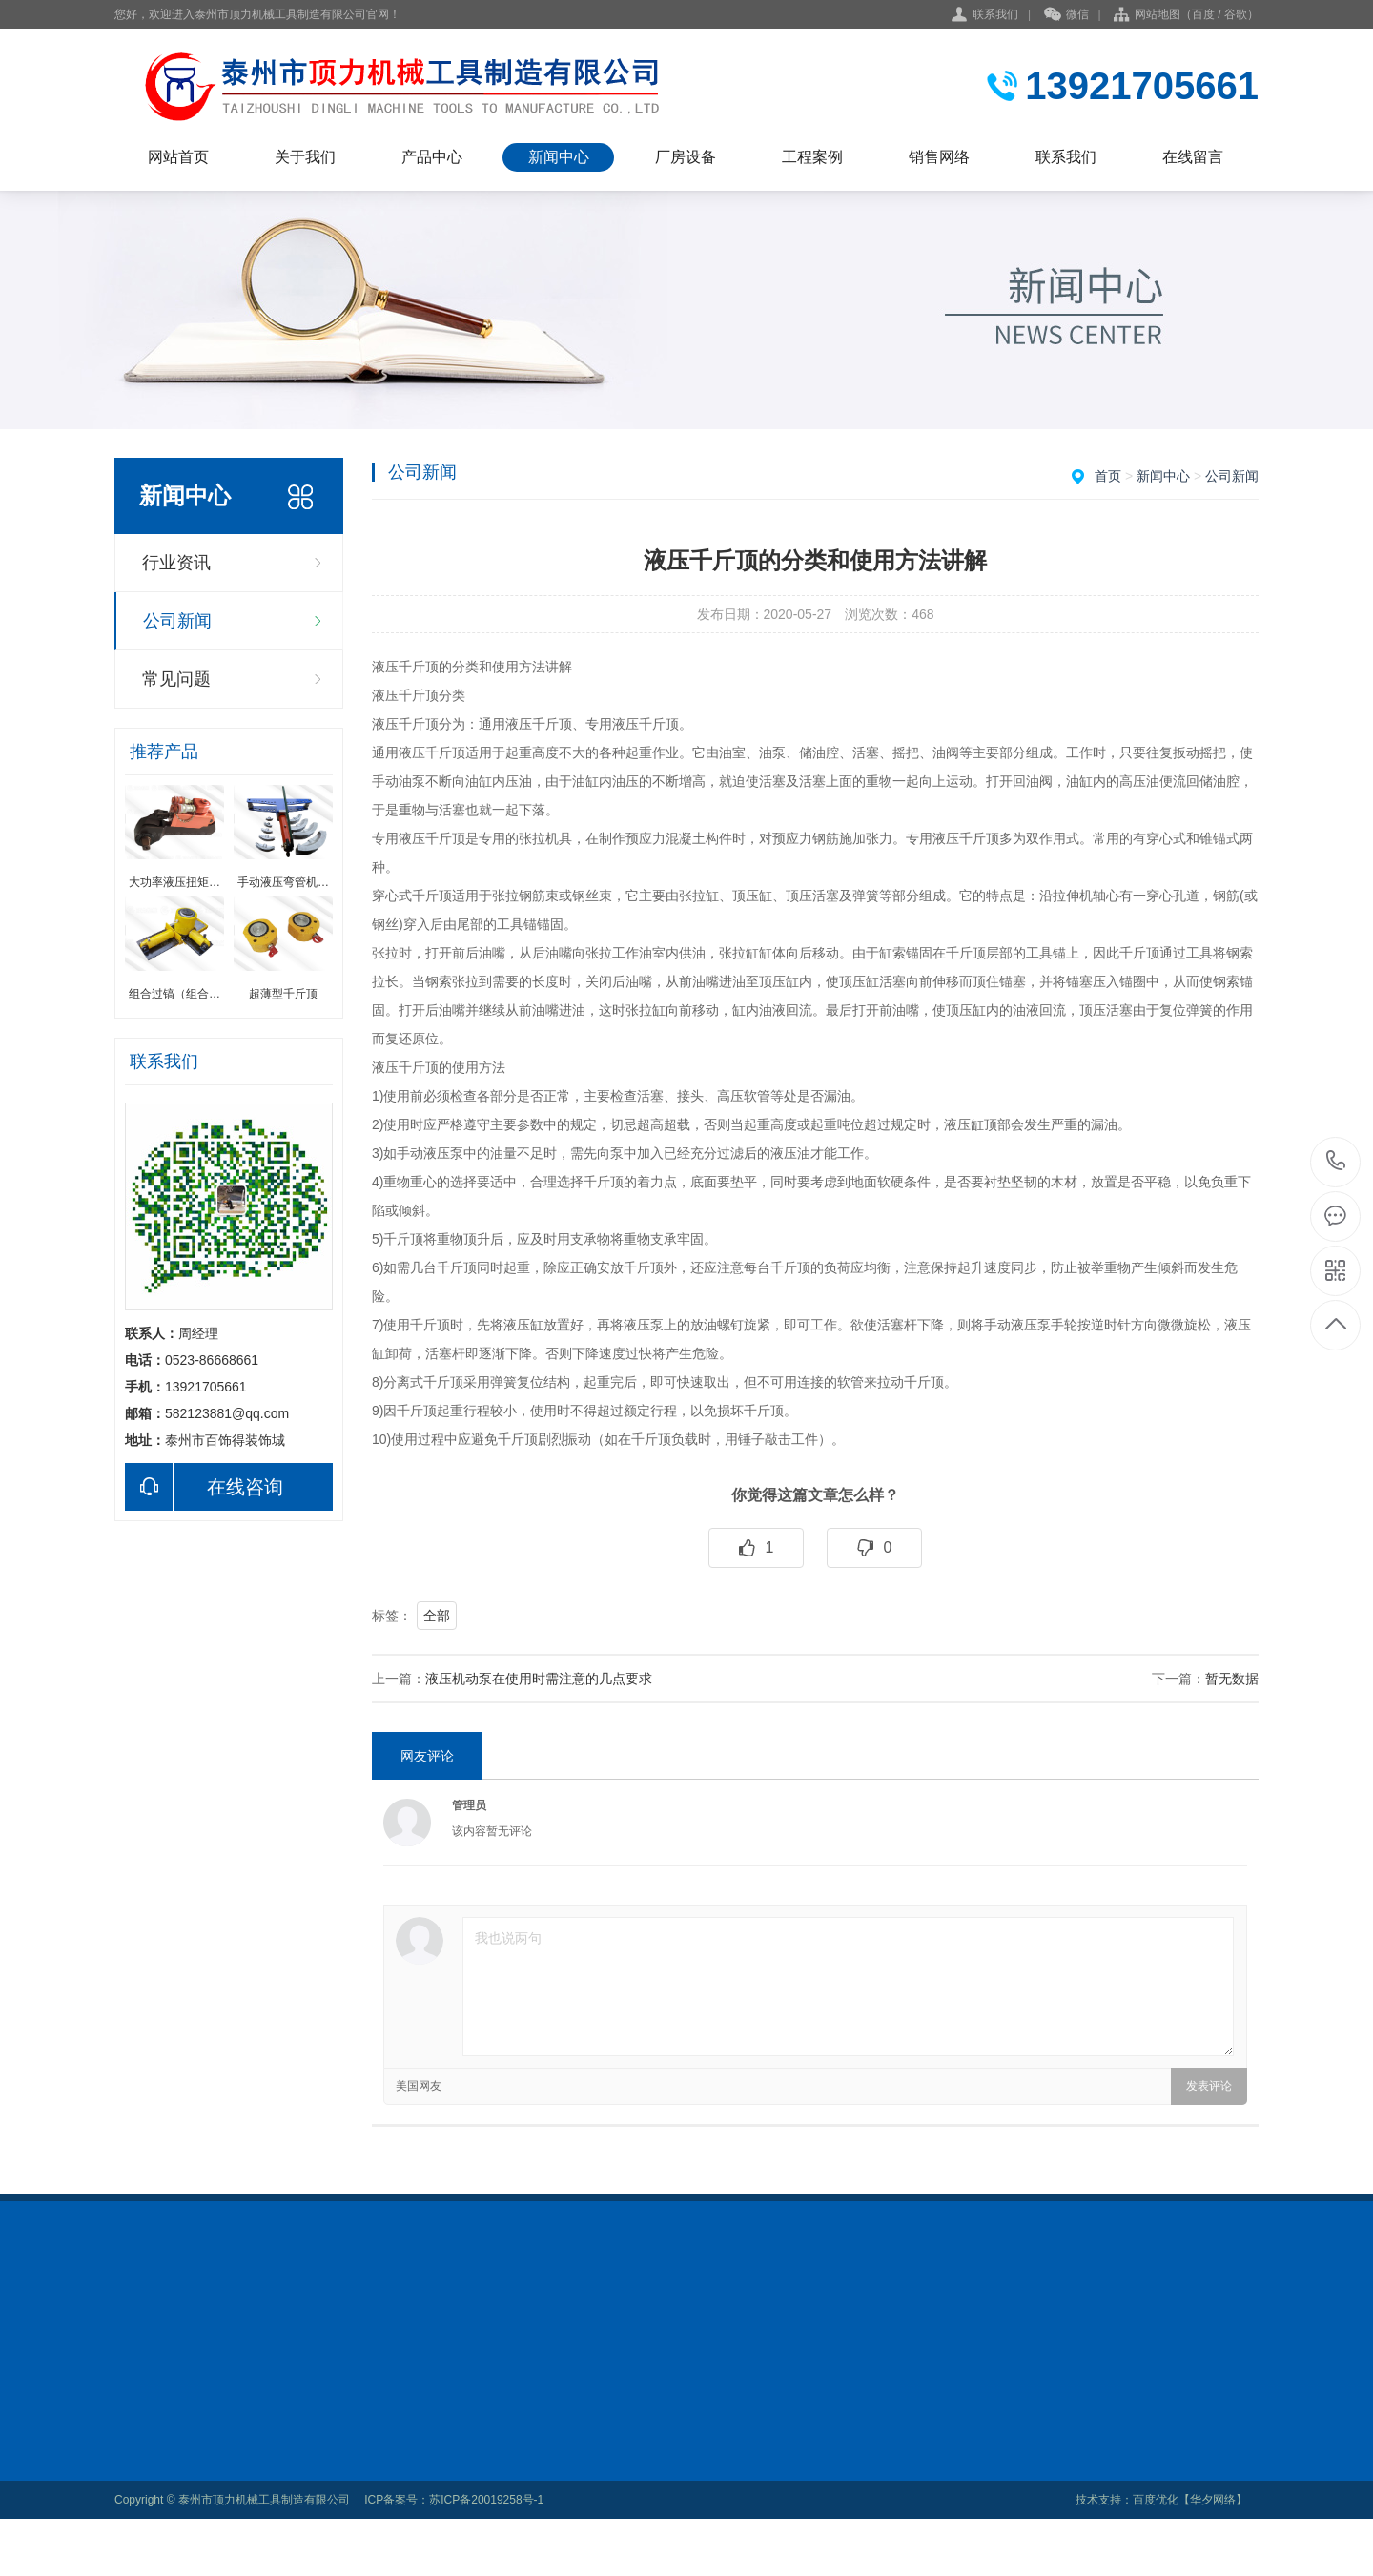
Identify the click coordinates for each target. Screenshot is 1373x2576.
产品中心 (431, 157)
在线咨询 (204, 1487)
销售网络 (939, 157)
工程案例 (812, 157)
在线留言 (1192, 157)
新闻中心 (558, 157)
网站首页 (178, 157)
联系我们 (995, 14)
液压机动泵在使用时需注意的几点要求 (538, 1678)
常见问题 (176, 679)
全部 (436, 1615)
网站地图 (1157, 14)
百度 (1203, 14)
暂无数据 (1232, 1678)
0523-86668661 (1336, 1162)
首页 (1108, 476)
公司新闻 (177, 620)
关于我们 (305, 157)
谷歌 (1235, 14)
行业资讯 (176, 562)
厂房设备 (685, 157)
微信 (1066, 15)
